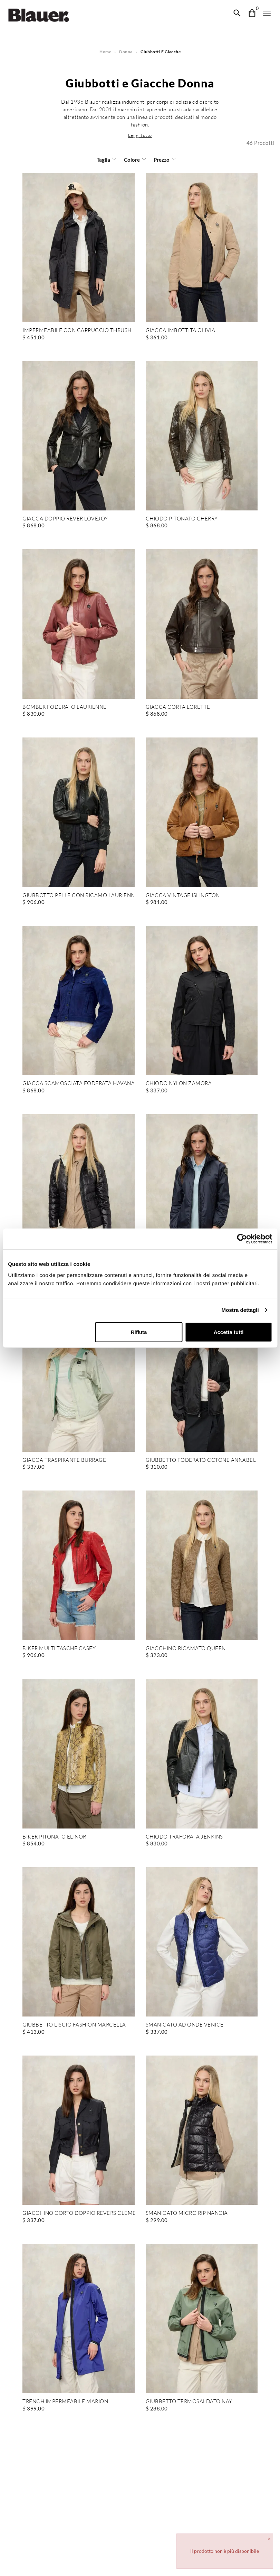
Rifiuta (139, 1332)
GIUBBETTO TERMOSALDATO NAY (189, 2402)
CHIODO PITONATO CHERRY (182, 519)
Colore (131, 160)
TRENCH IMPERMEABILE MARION (64, 2402)
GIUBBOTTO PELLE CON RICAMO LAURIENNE (78, 896)
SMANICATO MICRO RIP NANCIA (187, 2213)
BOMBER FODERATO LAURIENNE (64, 707)
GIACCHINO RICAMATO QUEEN (185, 1649)
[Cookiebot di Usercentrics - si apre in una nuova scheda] (242, 1239)
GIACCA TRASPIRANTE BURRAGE (63, 1460)
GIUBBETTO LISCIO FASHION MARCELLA (73, 2025)
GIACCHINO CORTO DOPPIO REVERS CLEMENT (78, 2213)
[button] (140, 135)
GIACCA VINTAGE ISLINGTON (182, 896)
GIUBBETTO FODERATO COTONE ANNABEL (200, 1460)
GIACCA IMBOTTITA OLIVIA (180, 330)
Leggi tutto (140, 135)
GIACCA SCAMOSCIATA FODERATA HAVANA (77, 1084)
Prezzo (160, 160)
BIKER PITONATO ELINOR (54, 1837)
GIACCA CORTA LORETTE (177, 707)
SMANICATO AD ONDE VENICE (185, 2025)
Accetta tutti (228, 1332)
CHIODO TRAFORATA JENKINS (184, 1837)
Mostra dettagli (240, 1310)
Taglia (104, 160)
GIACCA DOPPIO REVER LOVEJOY (64, 519)
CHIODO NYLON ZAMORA (179, 1084)
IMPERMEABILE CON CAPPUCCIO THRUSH (76, 330)
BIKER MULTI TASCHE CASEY (58, 1649)
